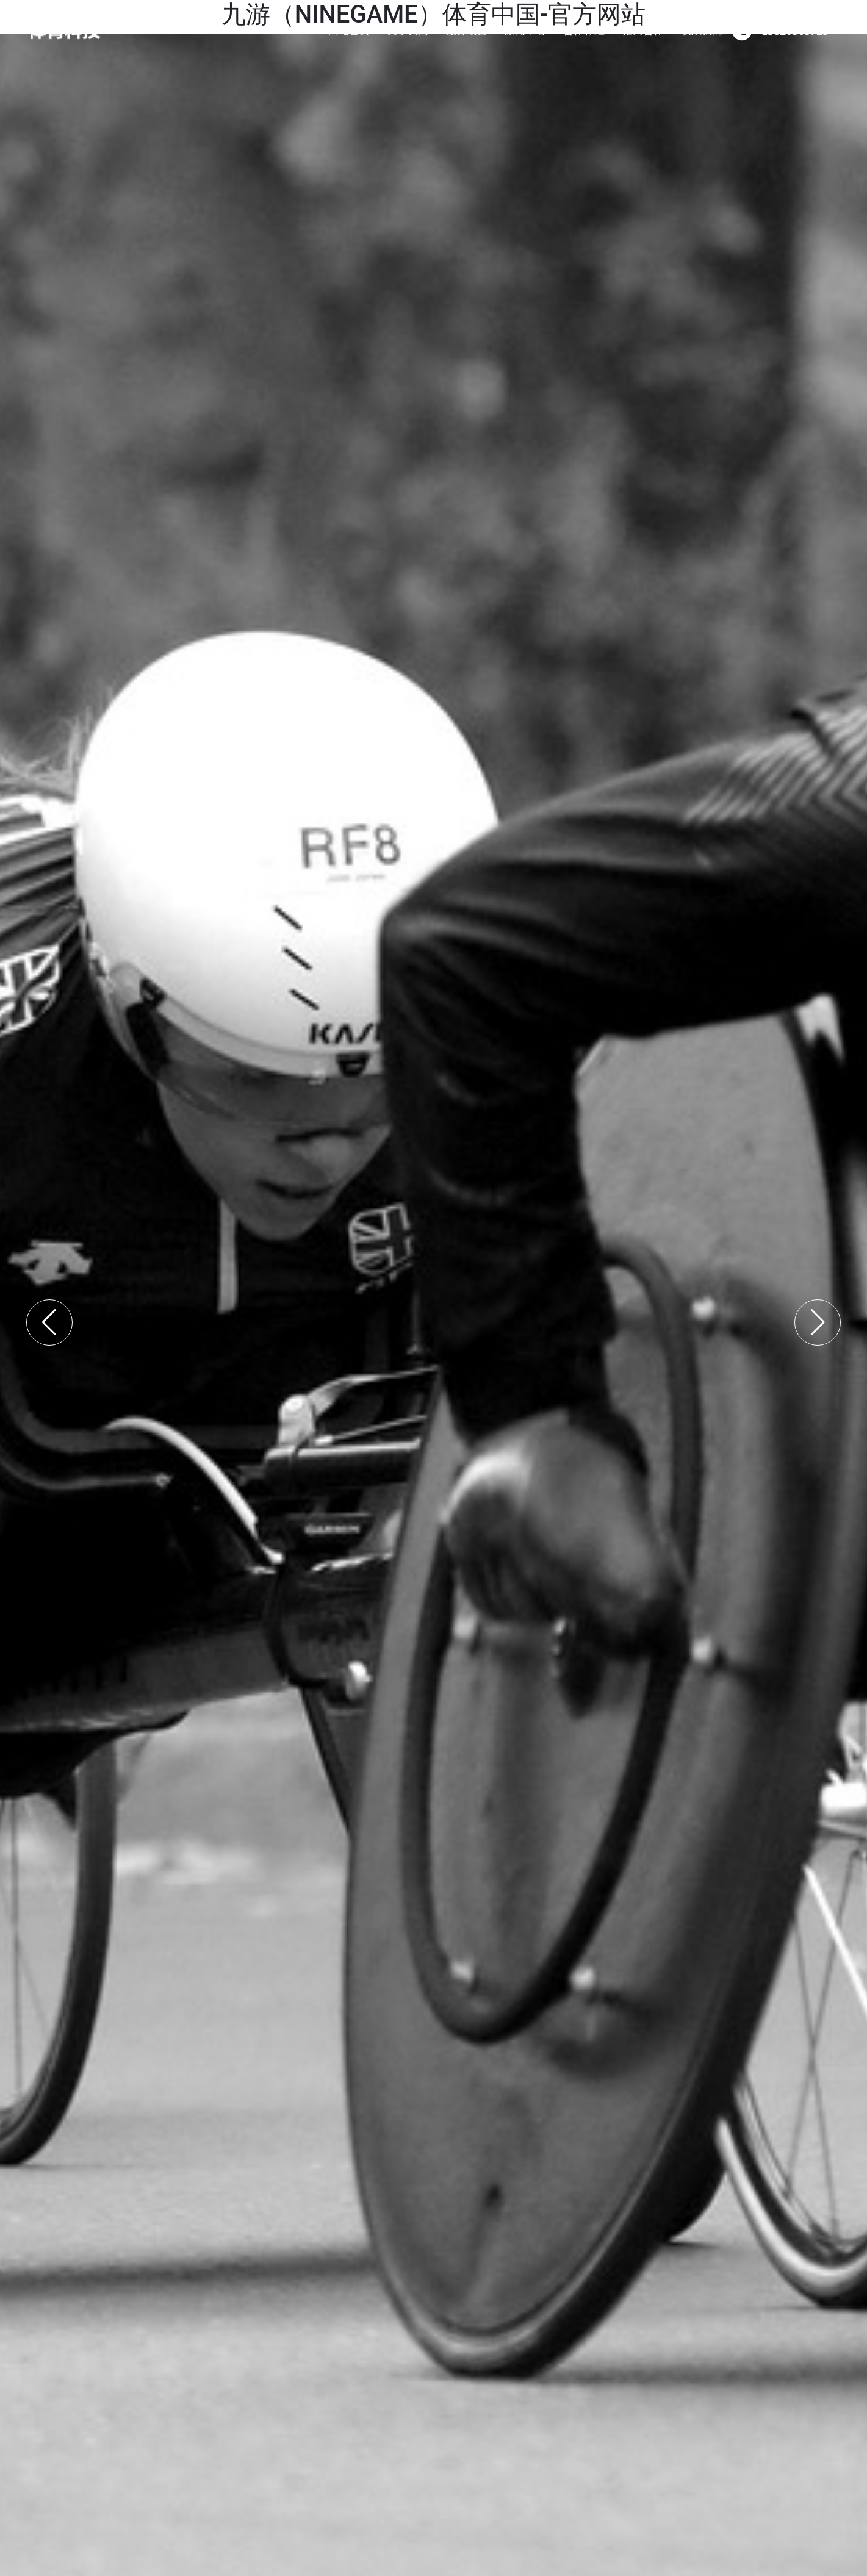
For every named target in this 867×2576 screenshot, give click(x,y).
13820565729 (795, 30)
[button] (49, 1322)
